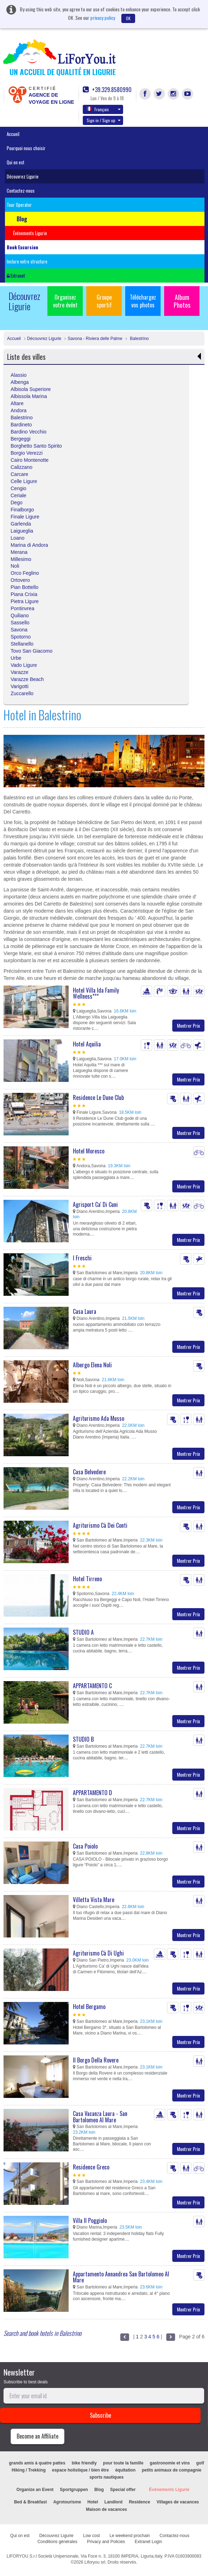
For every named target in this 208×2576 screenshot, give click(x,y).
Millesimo (21, 559)
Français (104, 109)
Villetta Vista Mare (93, 1899)
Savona (19, 629)
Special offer (122, 2489)
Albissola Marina (29, 396)
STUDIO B (83, 1739)
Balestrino (139, 338)
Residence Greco (91, 2167)
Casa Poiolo (85, 1846)
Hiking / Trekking (29, 2470)
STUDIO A (83, 1632)
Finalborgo (22, 509)
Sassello (20, 622)
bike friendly (84, 2463)
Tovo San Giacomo (31, 651)
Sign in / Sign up (104, 120)
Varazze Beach (27, 679)
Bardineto (21, 424)
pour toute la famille (123, 2463)
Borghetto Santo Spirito (36, 446)
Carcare (19, 474)
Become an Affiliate (37, 2436)
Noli (15, 566)
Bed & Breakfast (30, 2502)
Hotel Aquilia (87, 1044)
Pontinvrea (22, 608)
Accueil (13, 133)
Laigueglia (22, 531)
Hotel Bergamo (89, 2006)
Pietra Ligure (25, 601)
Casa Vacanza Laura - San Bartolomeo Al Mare (100, 2116)
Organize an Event (35, 2489)
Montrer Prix (188, 1025)
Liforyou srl (95, 2562)
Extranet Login (148, 2541)
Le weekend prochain (130, 2535)
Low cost (91, 2535)
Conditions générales (57, 2541)
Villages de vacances (177, 2502)
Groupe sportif (104, 301)
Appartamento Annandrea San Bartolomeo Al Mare (121, 2277)
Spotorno (21, 637)
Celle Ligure (24, 481)
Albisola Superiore (31, 389)
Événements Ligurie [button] (30, 233)
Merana (19, 552)
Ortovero (20, 580)
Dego (16, 502)
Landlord (113, 2502)
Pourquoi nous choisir (26, 148)
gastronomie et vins (170, 2463)
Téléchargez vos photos (143, 301)
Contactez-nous (21, 190)
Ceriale (18, 495)
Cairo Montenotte (29, 460)
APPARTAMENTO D (92, 1792)
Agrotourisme (67, 2502)
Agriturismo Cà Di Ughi (98, 1953)
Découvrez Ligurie (23, 176)
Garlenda (21, 524)
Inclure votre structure (27, 261)
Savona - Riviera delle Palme (95, 338)
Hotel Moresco (88, 1151)
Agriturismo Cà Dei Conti (100, 1525)
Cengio (18, 488)
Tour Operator (19, 204)
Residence (139, 2502)
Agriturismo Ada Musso (98, 1418)
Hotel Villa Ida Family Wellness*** (96, 993)
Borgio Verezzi (26, 453)
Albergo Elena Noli (92, 1365)
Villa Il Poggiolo (90, 2220)
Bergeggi (20, 439)
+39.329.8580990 (107, 90)
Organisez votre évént (65, 301)
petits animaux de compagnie (171, 2470)
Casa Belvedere (89, 1472)
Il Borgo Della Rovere (96, 2060)
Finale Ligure (25, 517)
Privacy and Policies (106, 2541)
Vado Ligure (24, 665)
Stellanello (22, 644)
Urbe (16, 658)
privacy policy (102, 17)
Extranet (16, 275)
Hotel (92, 2502)
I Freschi (82, 1258)
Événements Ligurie (169, 2489)
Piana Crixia (24, 594)
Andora (19, 410)
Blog (99, 2489)
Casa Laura (84, 1311)
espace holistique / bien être (80, 2470)
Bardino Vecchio (28, 432)
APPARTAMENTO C (92, 1685)
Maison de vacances (106, 2509)
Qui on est (15, 162)
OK (128, 18)
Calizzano (21, 467)
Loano (17, 538)
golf (200, 2463)
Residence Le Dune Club (98, 1097)
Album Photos (182, 301)
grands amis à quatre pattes (37, 2463)
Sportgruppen (74, 2489)
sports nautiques (106, 2477)
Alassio (19, 375)
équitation (125, 2470)
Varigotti (19, 686)
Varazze (19, 672)
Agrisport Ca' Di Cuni (95, 1204)
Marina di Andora (29, 545)
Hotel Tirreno (87, 1578)
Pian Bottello (25, 587)
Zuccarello (22, 693)
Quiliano (20, 615)
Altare (17, 403)
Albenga (20, 382)
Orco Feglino (25, 573)
